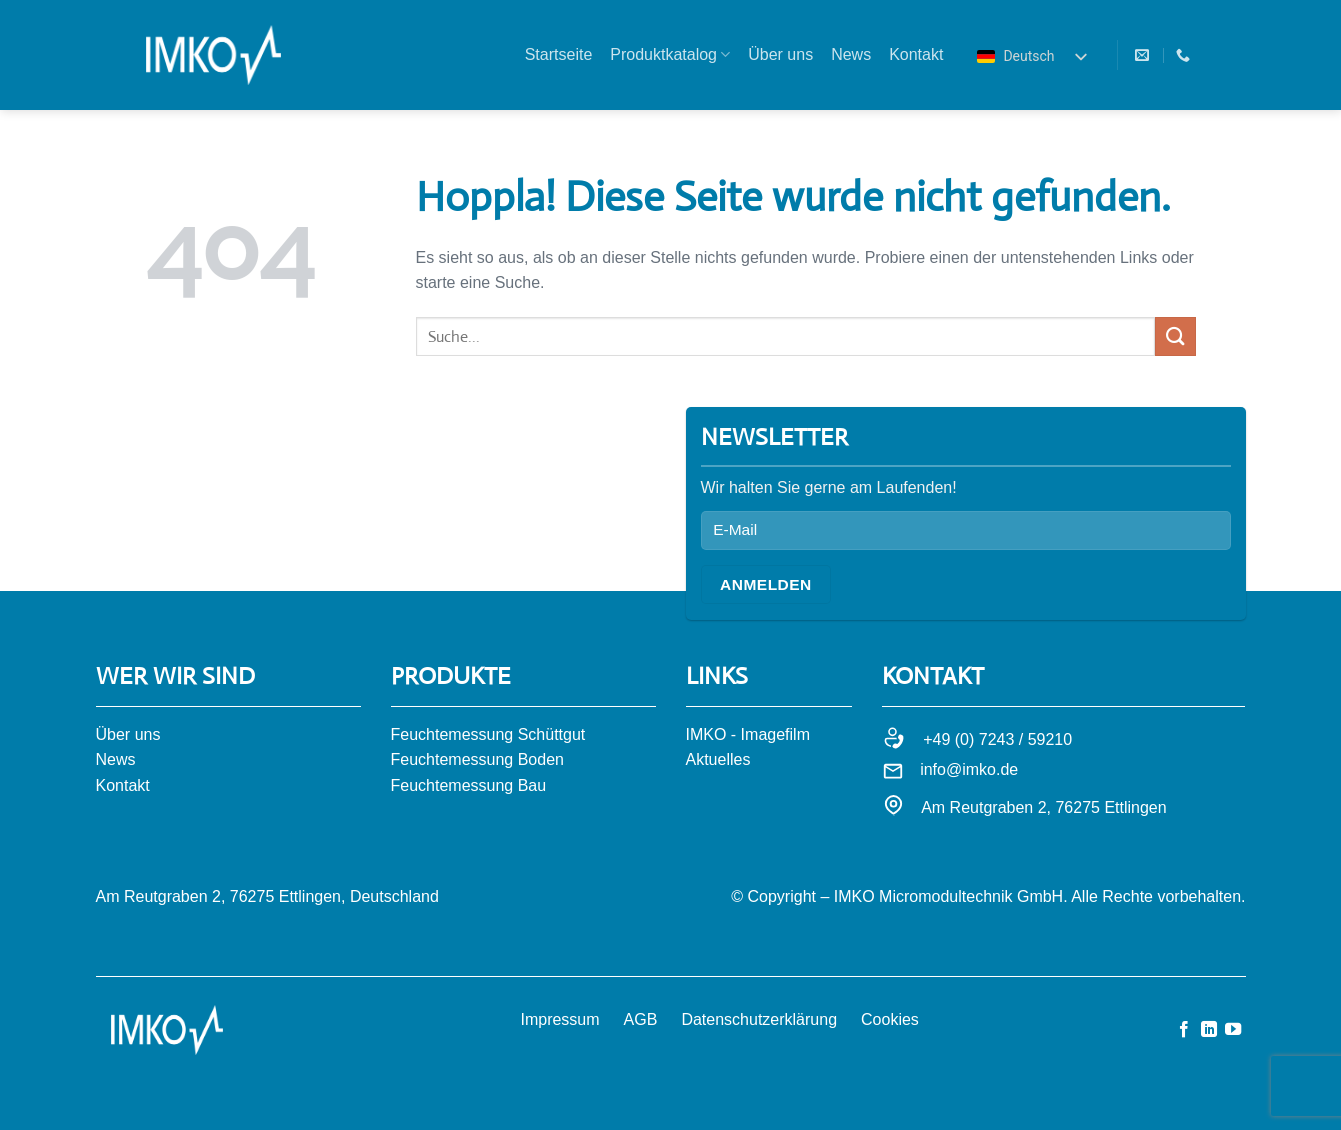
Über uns (780, 54)
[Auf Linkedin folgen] (1209, 1030)
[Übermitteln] (1175, 336)
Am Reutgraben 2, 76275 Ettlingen (1044, 807)
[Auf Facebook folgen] (1184, 1030)
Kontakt (916, 54)
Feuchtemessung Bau (469, 785)
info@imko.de (969, 769)
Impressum (559, 1019)
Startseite (559, 54)
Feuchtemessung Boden (477, 759)
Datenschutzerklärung (759, 1019)
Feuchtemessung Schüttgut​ (488, 734)
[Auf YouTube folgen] (1233, 1030)
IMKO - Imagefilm (748, 734)
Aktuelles (718, 759)
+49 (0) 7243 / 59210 (997, 739)
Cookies (890, 1019)
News (851, 54)
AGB (641, 1019)
